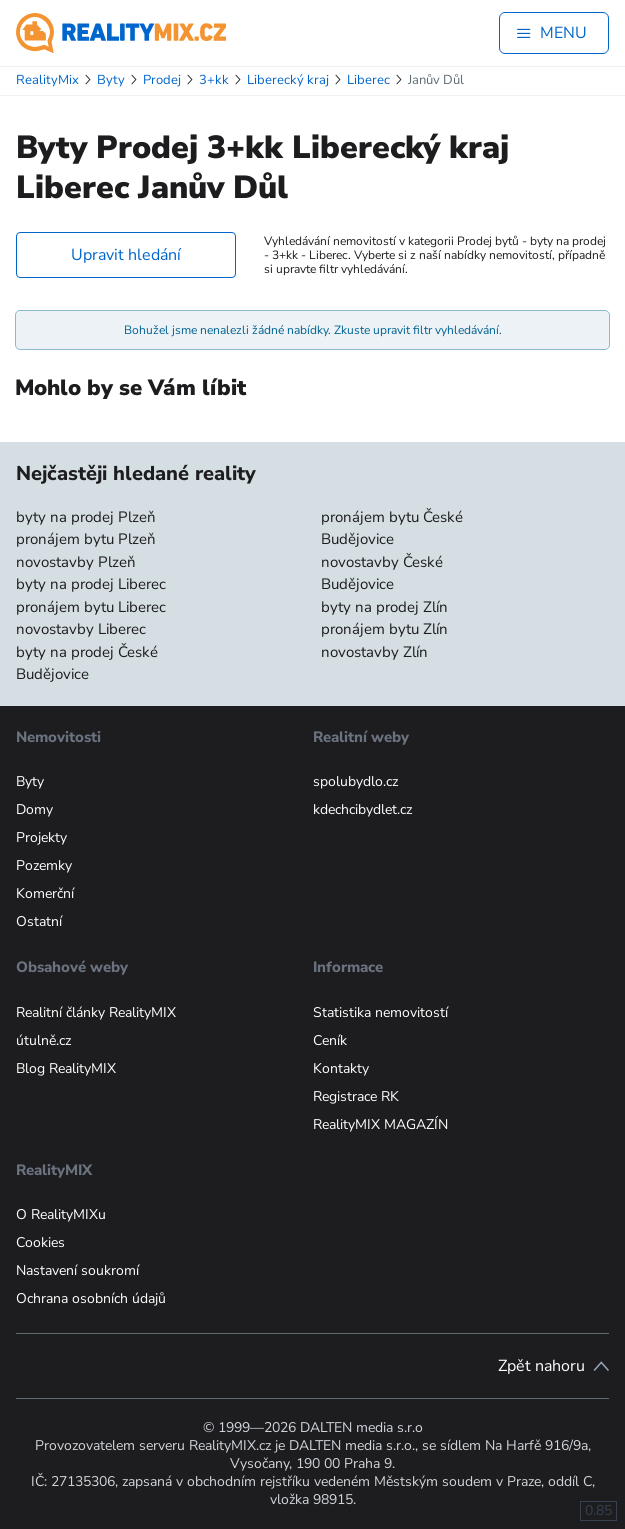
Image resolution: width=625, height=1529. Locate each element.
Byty (30, 781)
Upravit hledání (126, 255)
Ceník (330, 1040)
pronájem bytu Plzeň (86, 539)
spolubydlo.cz (355, 781)
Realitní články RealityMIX (96, 1012)
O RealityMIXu (61, 1214)
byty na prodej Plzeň (86, 517)
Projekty (41, 837)
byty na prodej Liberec (91, 584)
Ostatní (39, 921)
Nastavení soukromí (77, 1270)
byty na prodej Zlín (384, 607)
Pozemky (44, 865)
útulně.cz (43, 1040)
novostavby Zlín (374, 652)
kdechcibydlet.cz (362, 809)
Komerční (45, 893)
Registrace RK (356, 1096)
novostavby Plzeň (76, 562)
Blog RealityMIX (66, 1068)
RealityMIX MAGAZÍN (380, 1124)
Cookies (40, 1242)
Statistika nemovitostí (380, 1012)
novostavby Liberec (81, 629)
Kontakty (341, 1068)
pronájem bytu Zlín (384, 629)
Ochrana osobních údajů (91, 1298)
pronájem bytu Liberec (91, 607)
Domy (34, 809)
